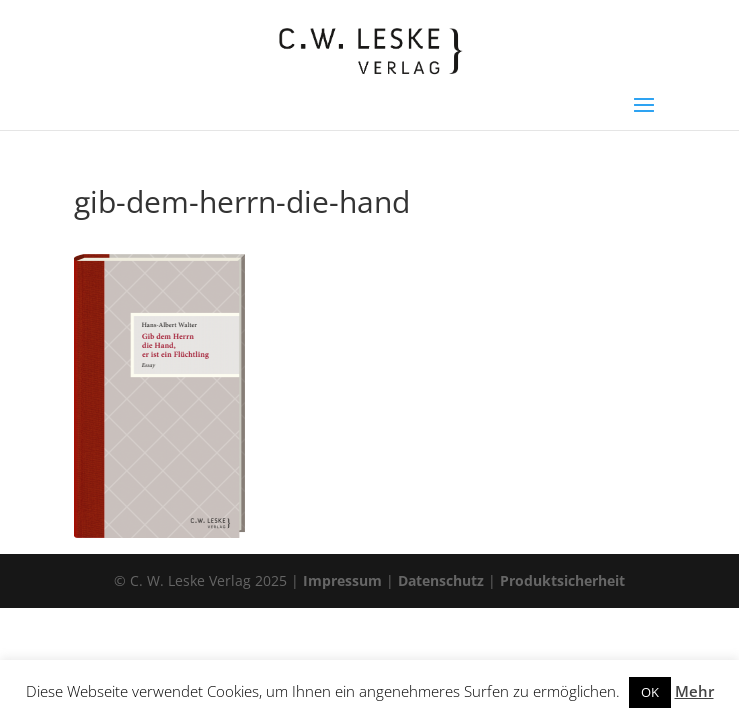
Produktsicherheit (562, 580)
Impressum (342, 580)
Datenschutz (441, 580)
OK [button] (650, 692)
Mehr (694, 691)
